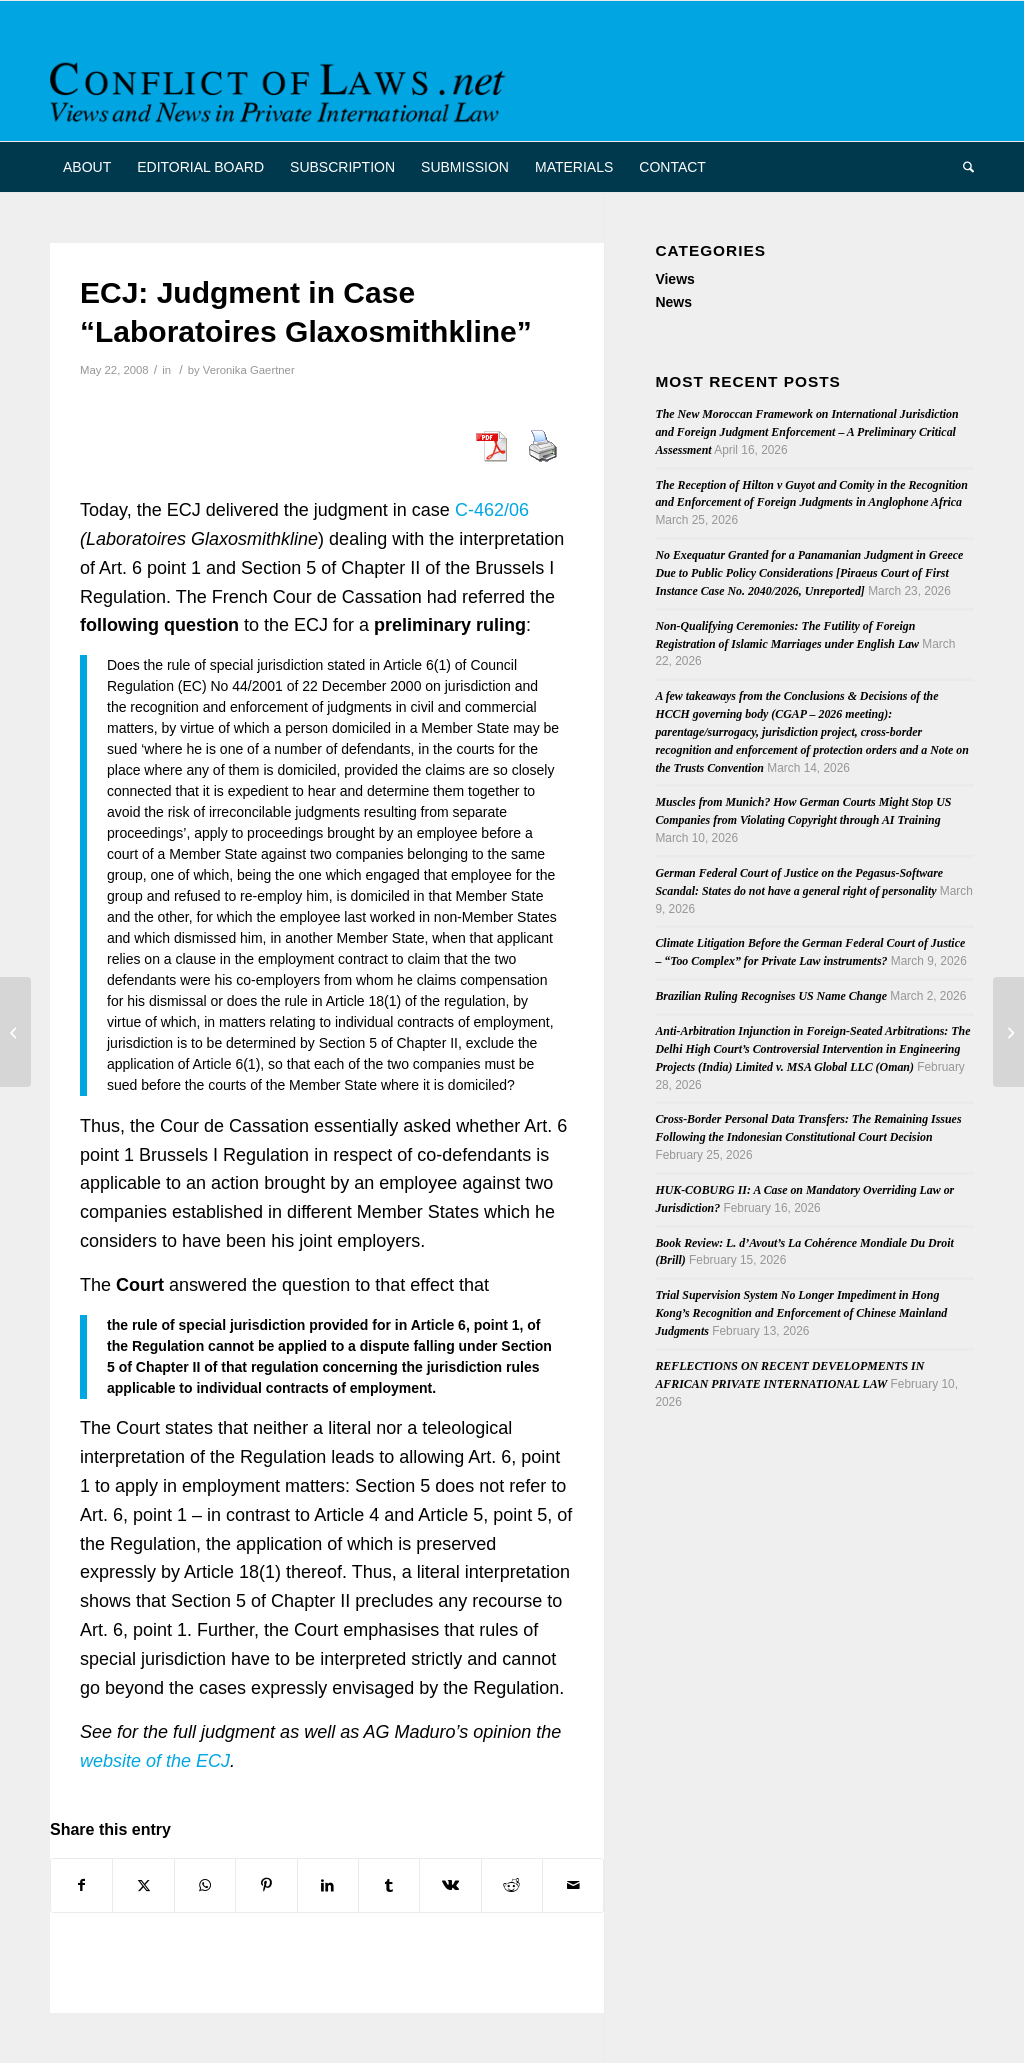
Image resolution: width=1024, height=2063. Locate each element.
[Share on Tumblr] (389, 1885)
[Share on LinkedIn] (328, 1885)
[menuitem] (87, 167)
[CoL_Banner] (281, 88)
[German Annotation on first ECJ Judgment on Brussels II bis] (15, 1032)
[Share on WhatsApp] (205, 1885)
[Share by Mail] (573, 1885)
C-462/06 (492, 510)
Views (674, 279)
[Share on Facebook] (81, 1885)
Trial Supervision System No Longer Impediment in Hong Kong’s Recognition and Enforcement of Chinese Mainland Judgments (801, 1313)
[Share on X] (143, 1885)
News (673, 302)
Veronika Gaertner (249, 370)
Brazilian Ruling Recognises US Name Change (771, 996)
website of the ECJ (155, 1761)
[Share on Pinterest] (266, 1885)
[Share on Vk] (450, 1885)
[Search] (962, 167)
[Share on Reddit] (512, 1885)
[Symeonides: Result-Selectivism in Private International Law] (1008, 1032)
